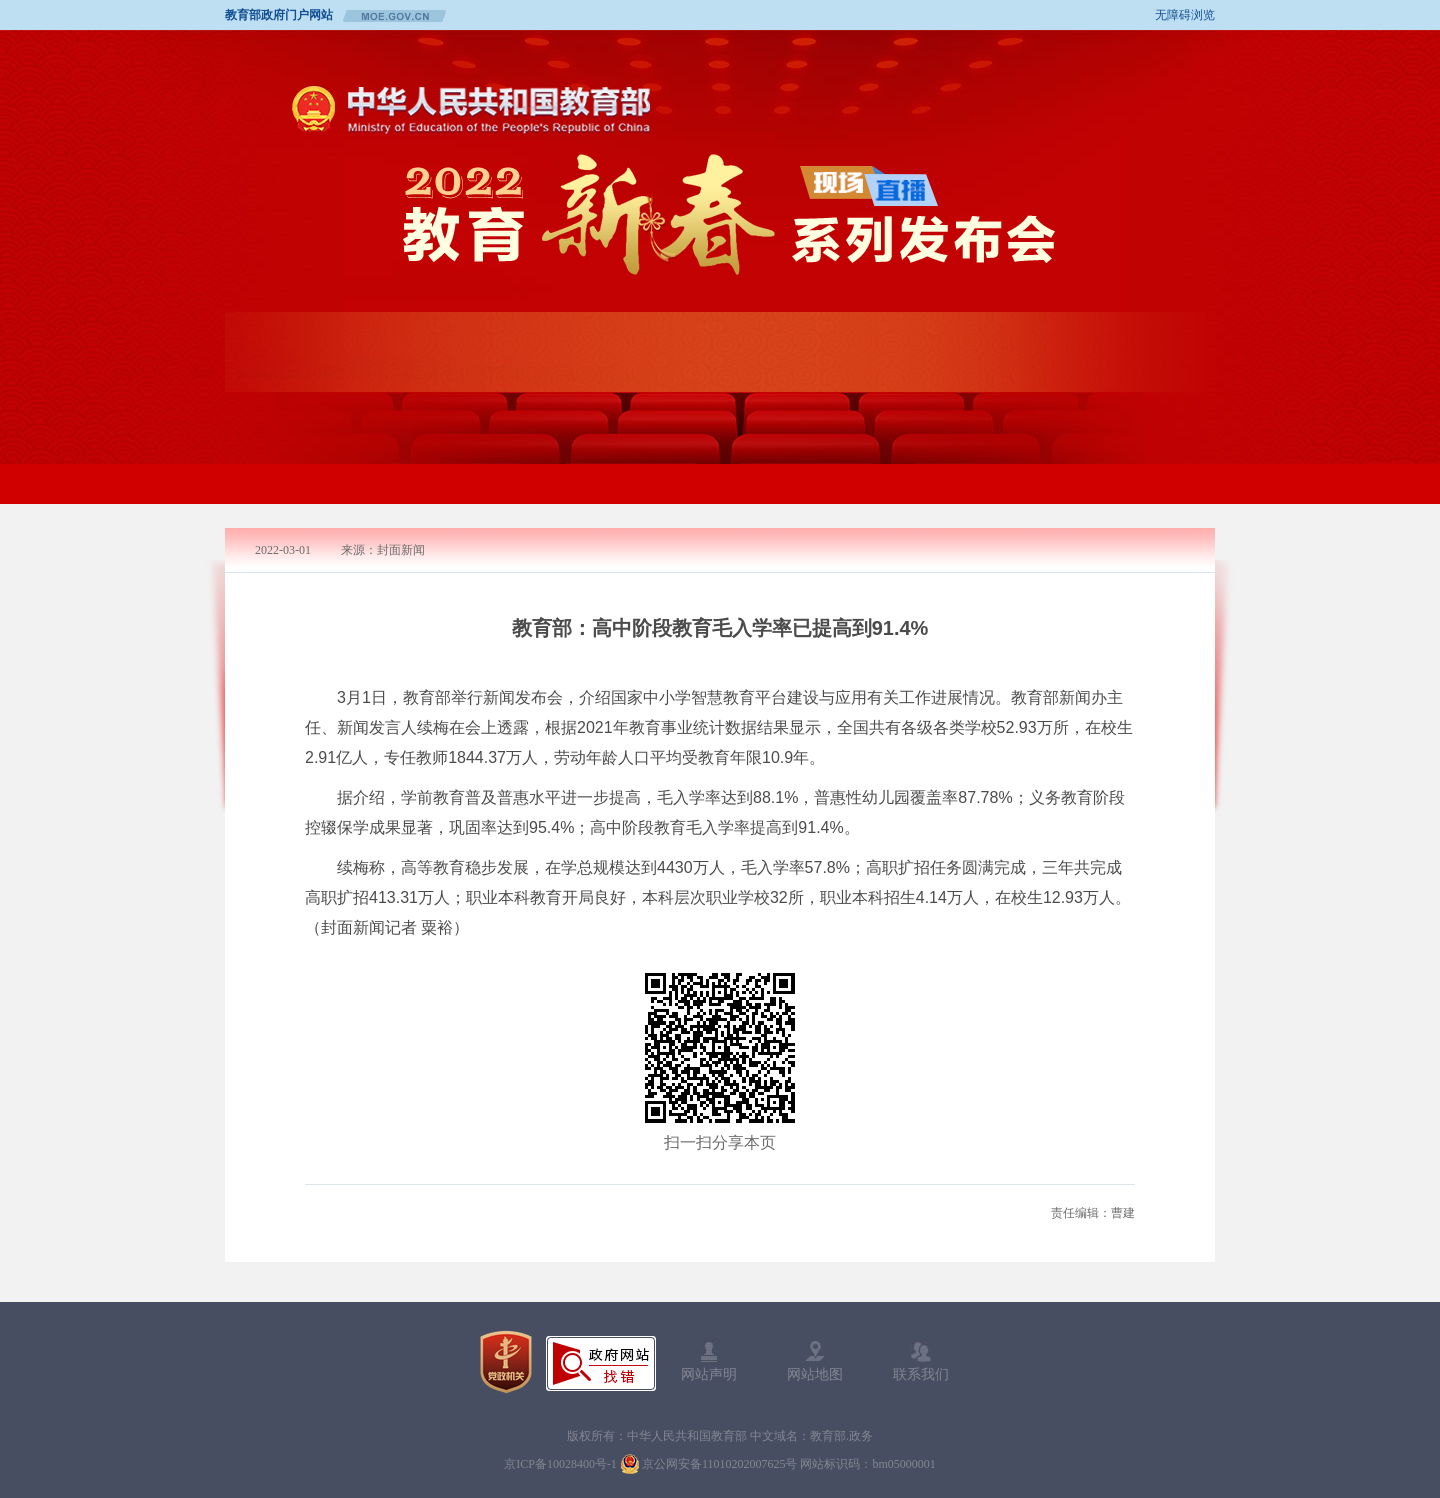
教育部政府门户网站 (279, 15)
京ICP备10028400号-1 (560, 1464)
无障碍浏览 (1185, 15)
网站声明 (709, 1361)
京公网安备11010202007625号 (720, 1464)
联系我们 (921, 1361)
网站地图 (815, 1361)
